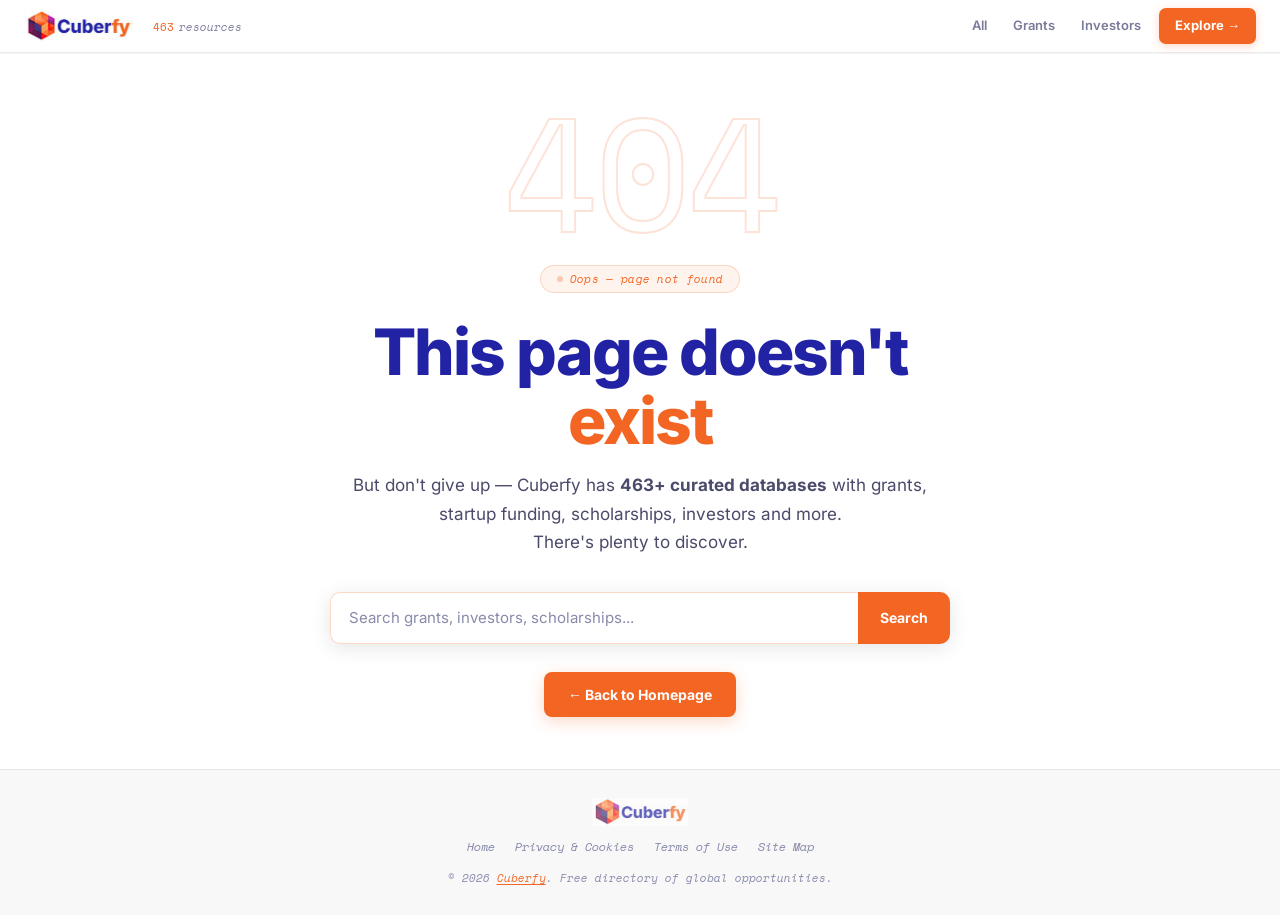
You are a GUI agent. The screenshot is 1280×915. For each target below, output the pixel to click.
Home (481, 846)
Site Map (786, 846)
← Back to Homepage (640, 694)
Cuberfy (521, 878)
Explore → (1207, 25)
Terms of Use (696, 846)
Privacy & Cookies (574, 846)
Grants (1034, 25)
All (979, 25)
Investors (1111, 25)
